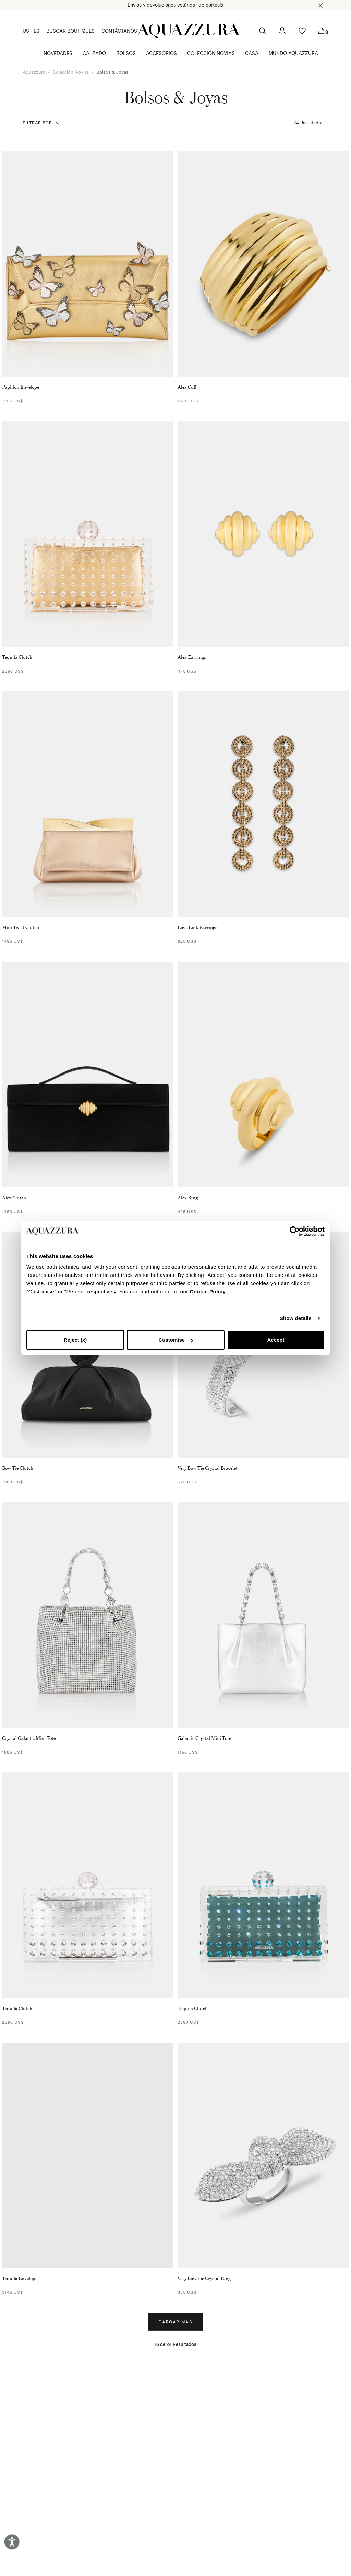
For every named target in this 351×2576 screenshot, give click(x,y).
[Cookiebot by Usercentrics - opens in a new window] (295, 1231)
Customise (175, 1340)
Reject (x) (75, 1340)
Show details (296, 1318)
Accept (275, 1340)
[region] (87, 2155)
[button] (320, 5)
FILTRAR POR (37, 123)
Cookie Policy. (208, 1291)
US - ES (31, 31)
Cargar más (175, 2321)
